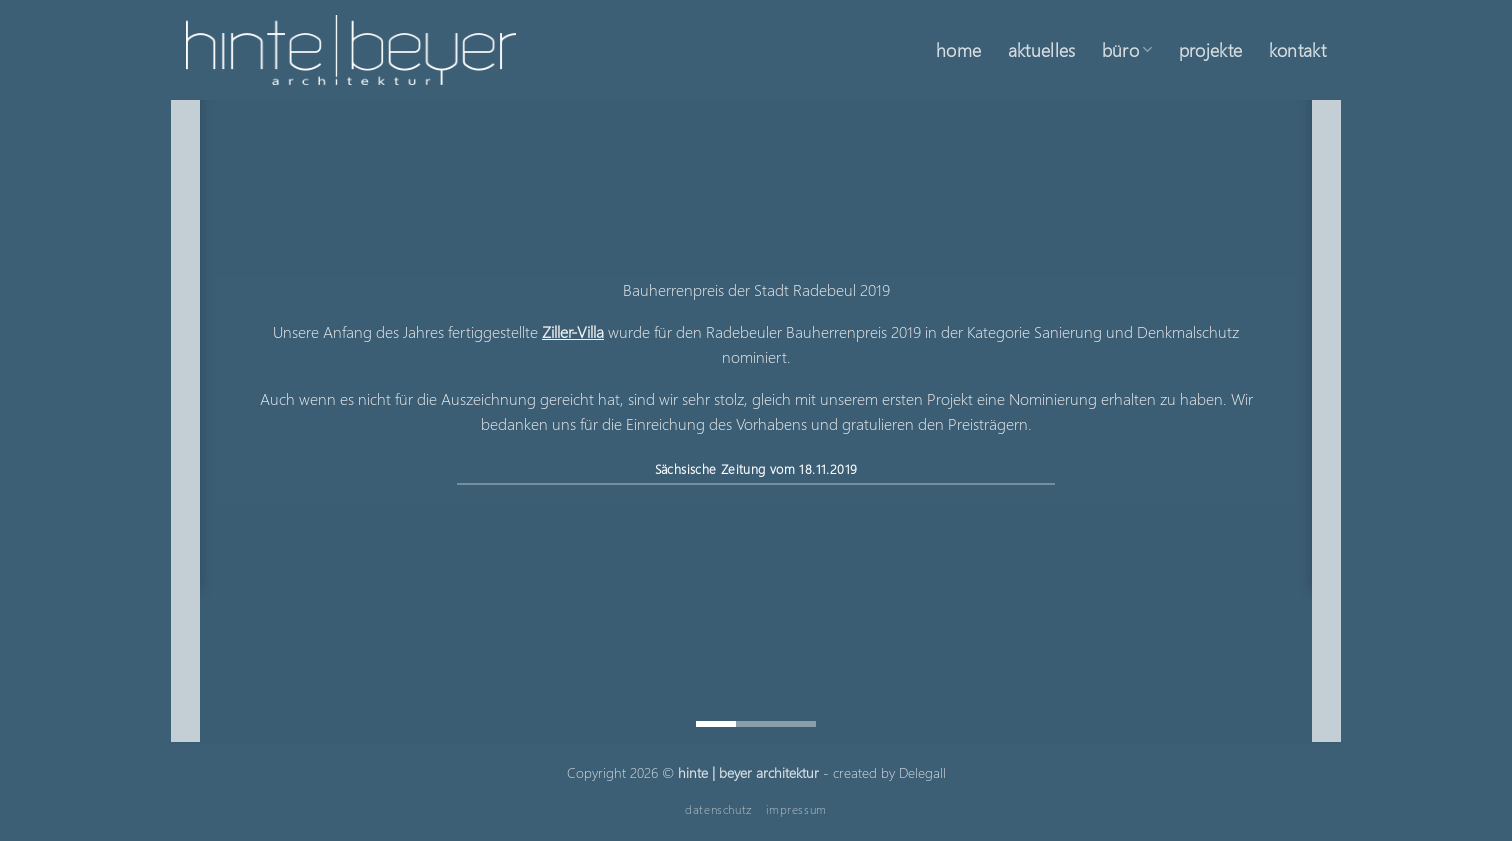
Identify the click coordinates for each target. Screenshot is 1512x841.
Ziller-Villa (573, 330)
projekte (1211, 49)
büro (1127, 49)
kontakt (1297, 49)
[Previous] (185, 420)
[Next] (1327, 420)
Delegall (922, 772)
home (958, 49)
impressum (796, 809)
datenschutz (719, 809)
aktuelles (1042, 49)
